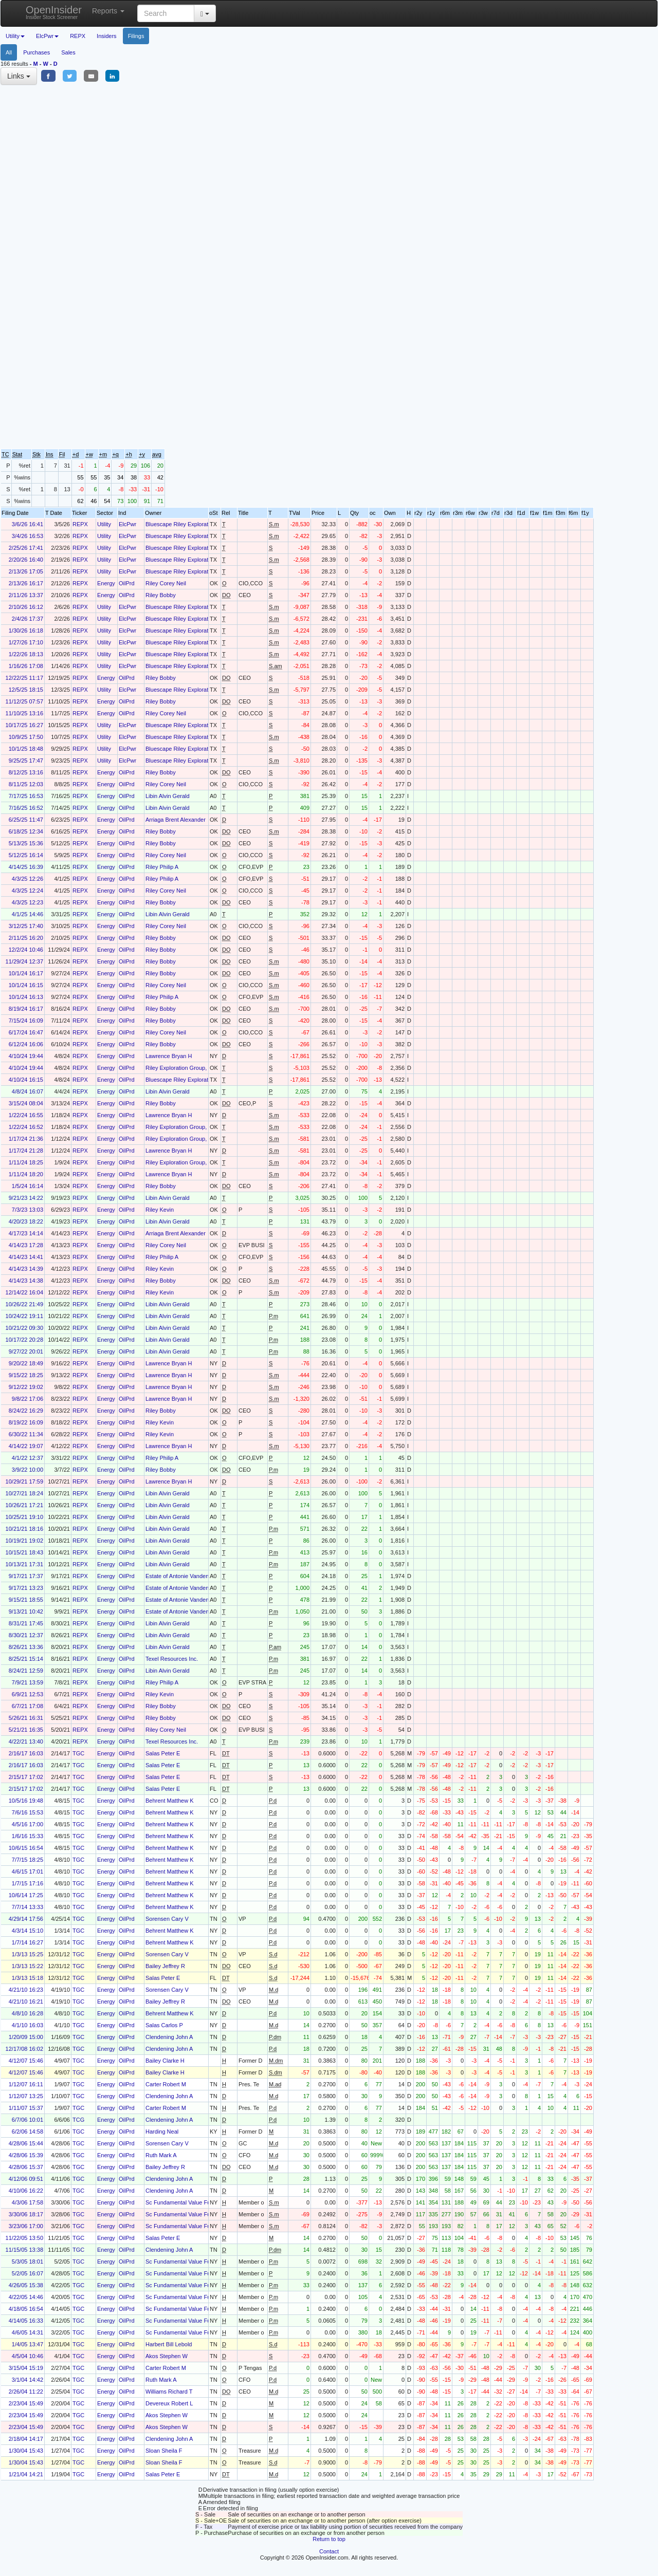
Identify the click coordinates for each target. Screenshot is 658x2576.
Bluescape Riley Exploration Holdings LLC (198, 524)
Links (18, 76)
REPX (77, 36)
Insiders (107, 36)
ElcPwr (127, 524)
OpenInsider (54, 12)
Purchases (36, 52)
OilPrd (127, 583)
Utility (104, 524)
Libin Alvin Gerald (167, 796)
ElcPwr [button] (47, 36)
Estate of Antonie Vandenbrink (183, 1576)
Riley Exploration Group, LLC (181, 1068)
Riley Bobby (160, 595)
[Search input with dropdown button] (165, 13)
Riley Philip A (161, 867)
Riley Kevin (159, 1210)
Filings (136, 36)
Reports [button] (108, 11)
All (9, 52)
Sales (68, 52)
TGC (78, 1753)
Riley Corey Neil (165, 583)
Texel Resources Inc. (171, 1659)
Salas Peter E (162, 1753)
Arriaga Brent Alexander (175, 820)
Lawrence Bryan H (168, 1056)
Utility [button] (15, 36)
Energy (106, 583)
